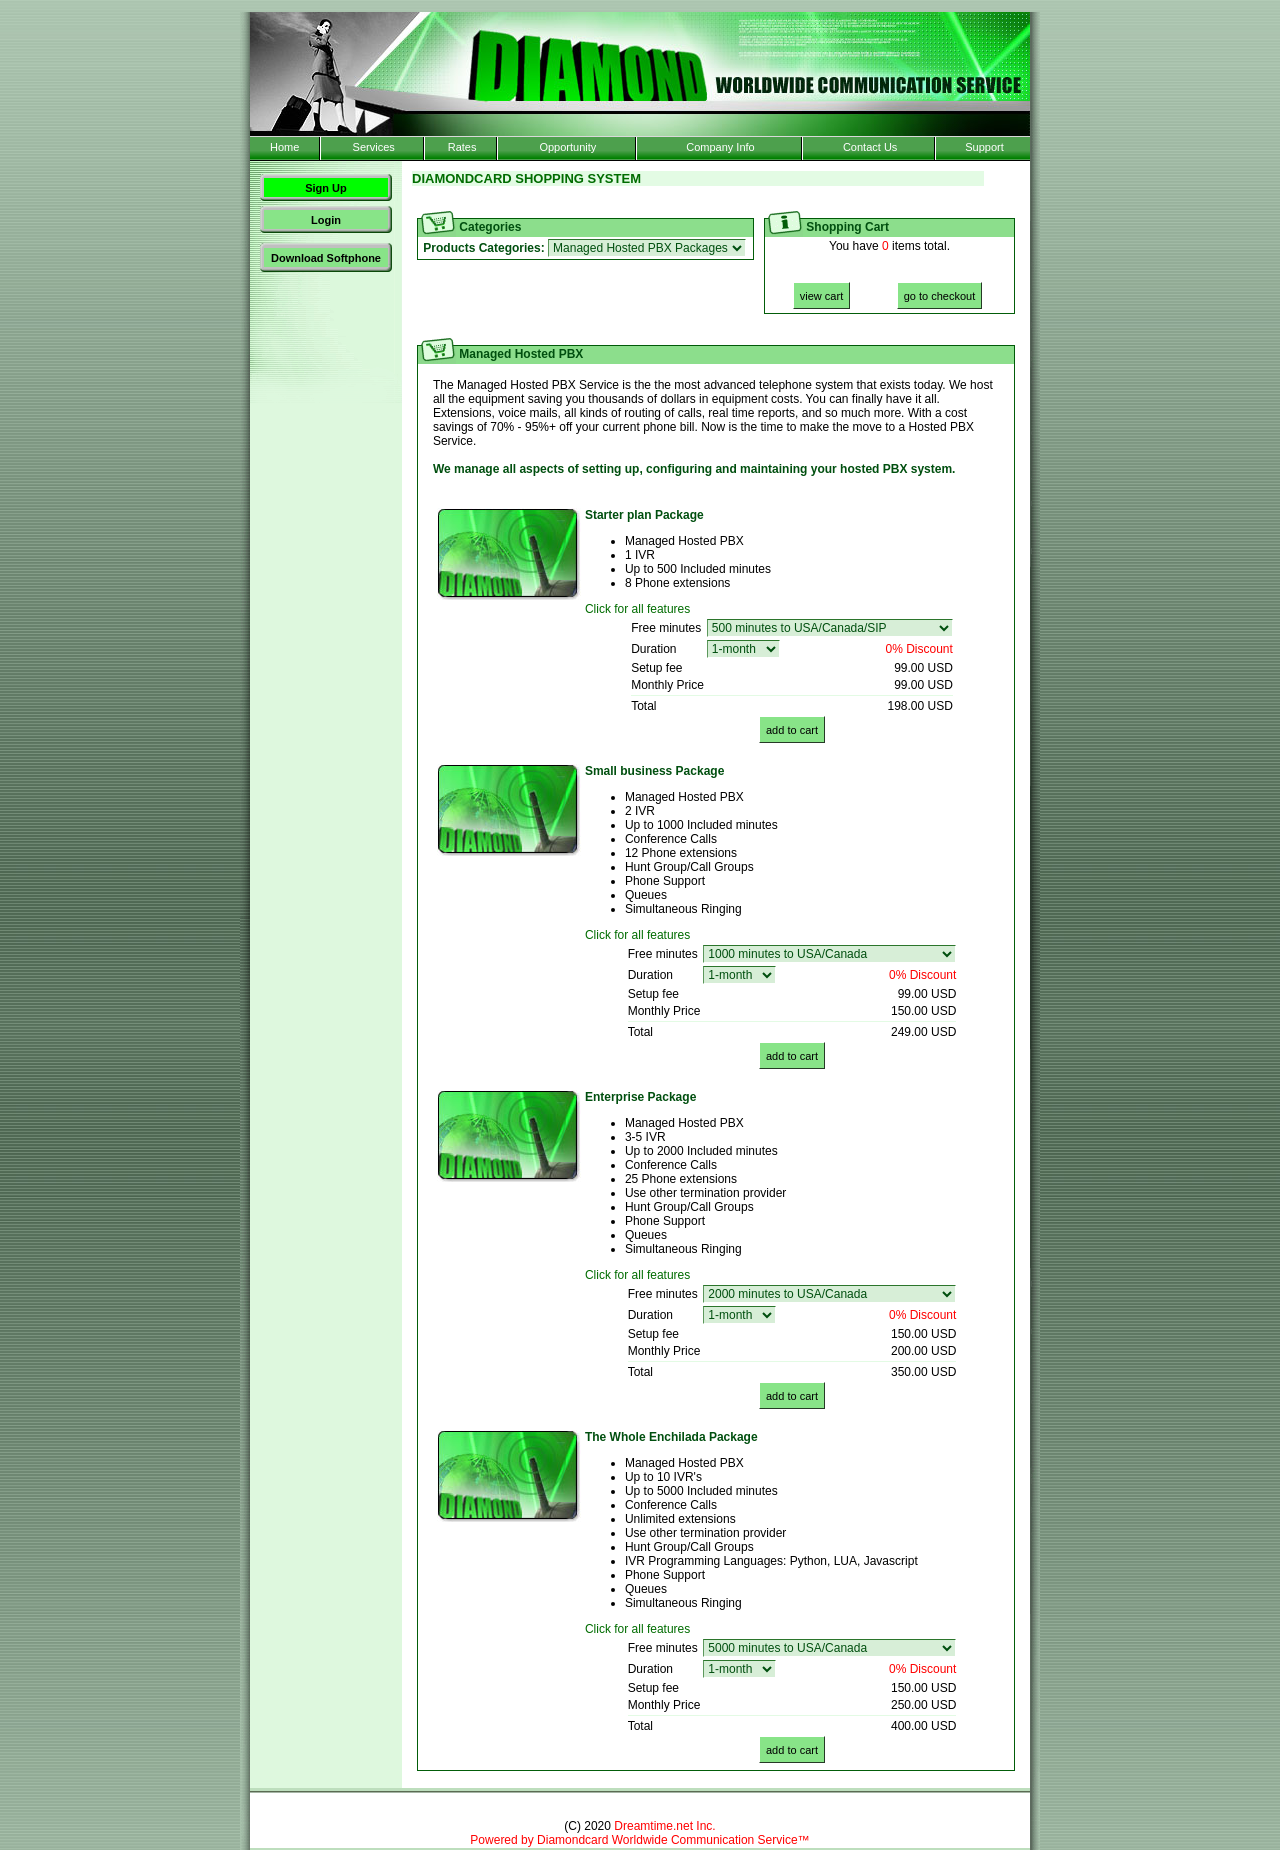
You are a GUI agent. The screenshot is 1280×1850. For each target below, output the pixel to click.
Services (374, 147)
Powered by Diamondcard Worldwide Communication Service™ (639, 1840)
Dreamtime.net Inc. (664, 1826)
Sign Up (326, 188)
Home (284, 147)
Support (984, 147)
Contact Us (870, 147)
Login (326, 220)
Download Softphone (326, 258)
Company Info (720, 147)
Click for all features (637, 609)
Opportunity (567, 147)
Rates (462, 147)
